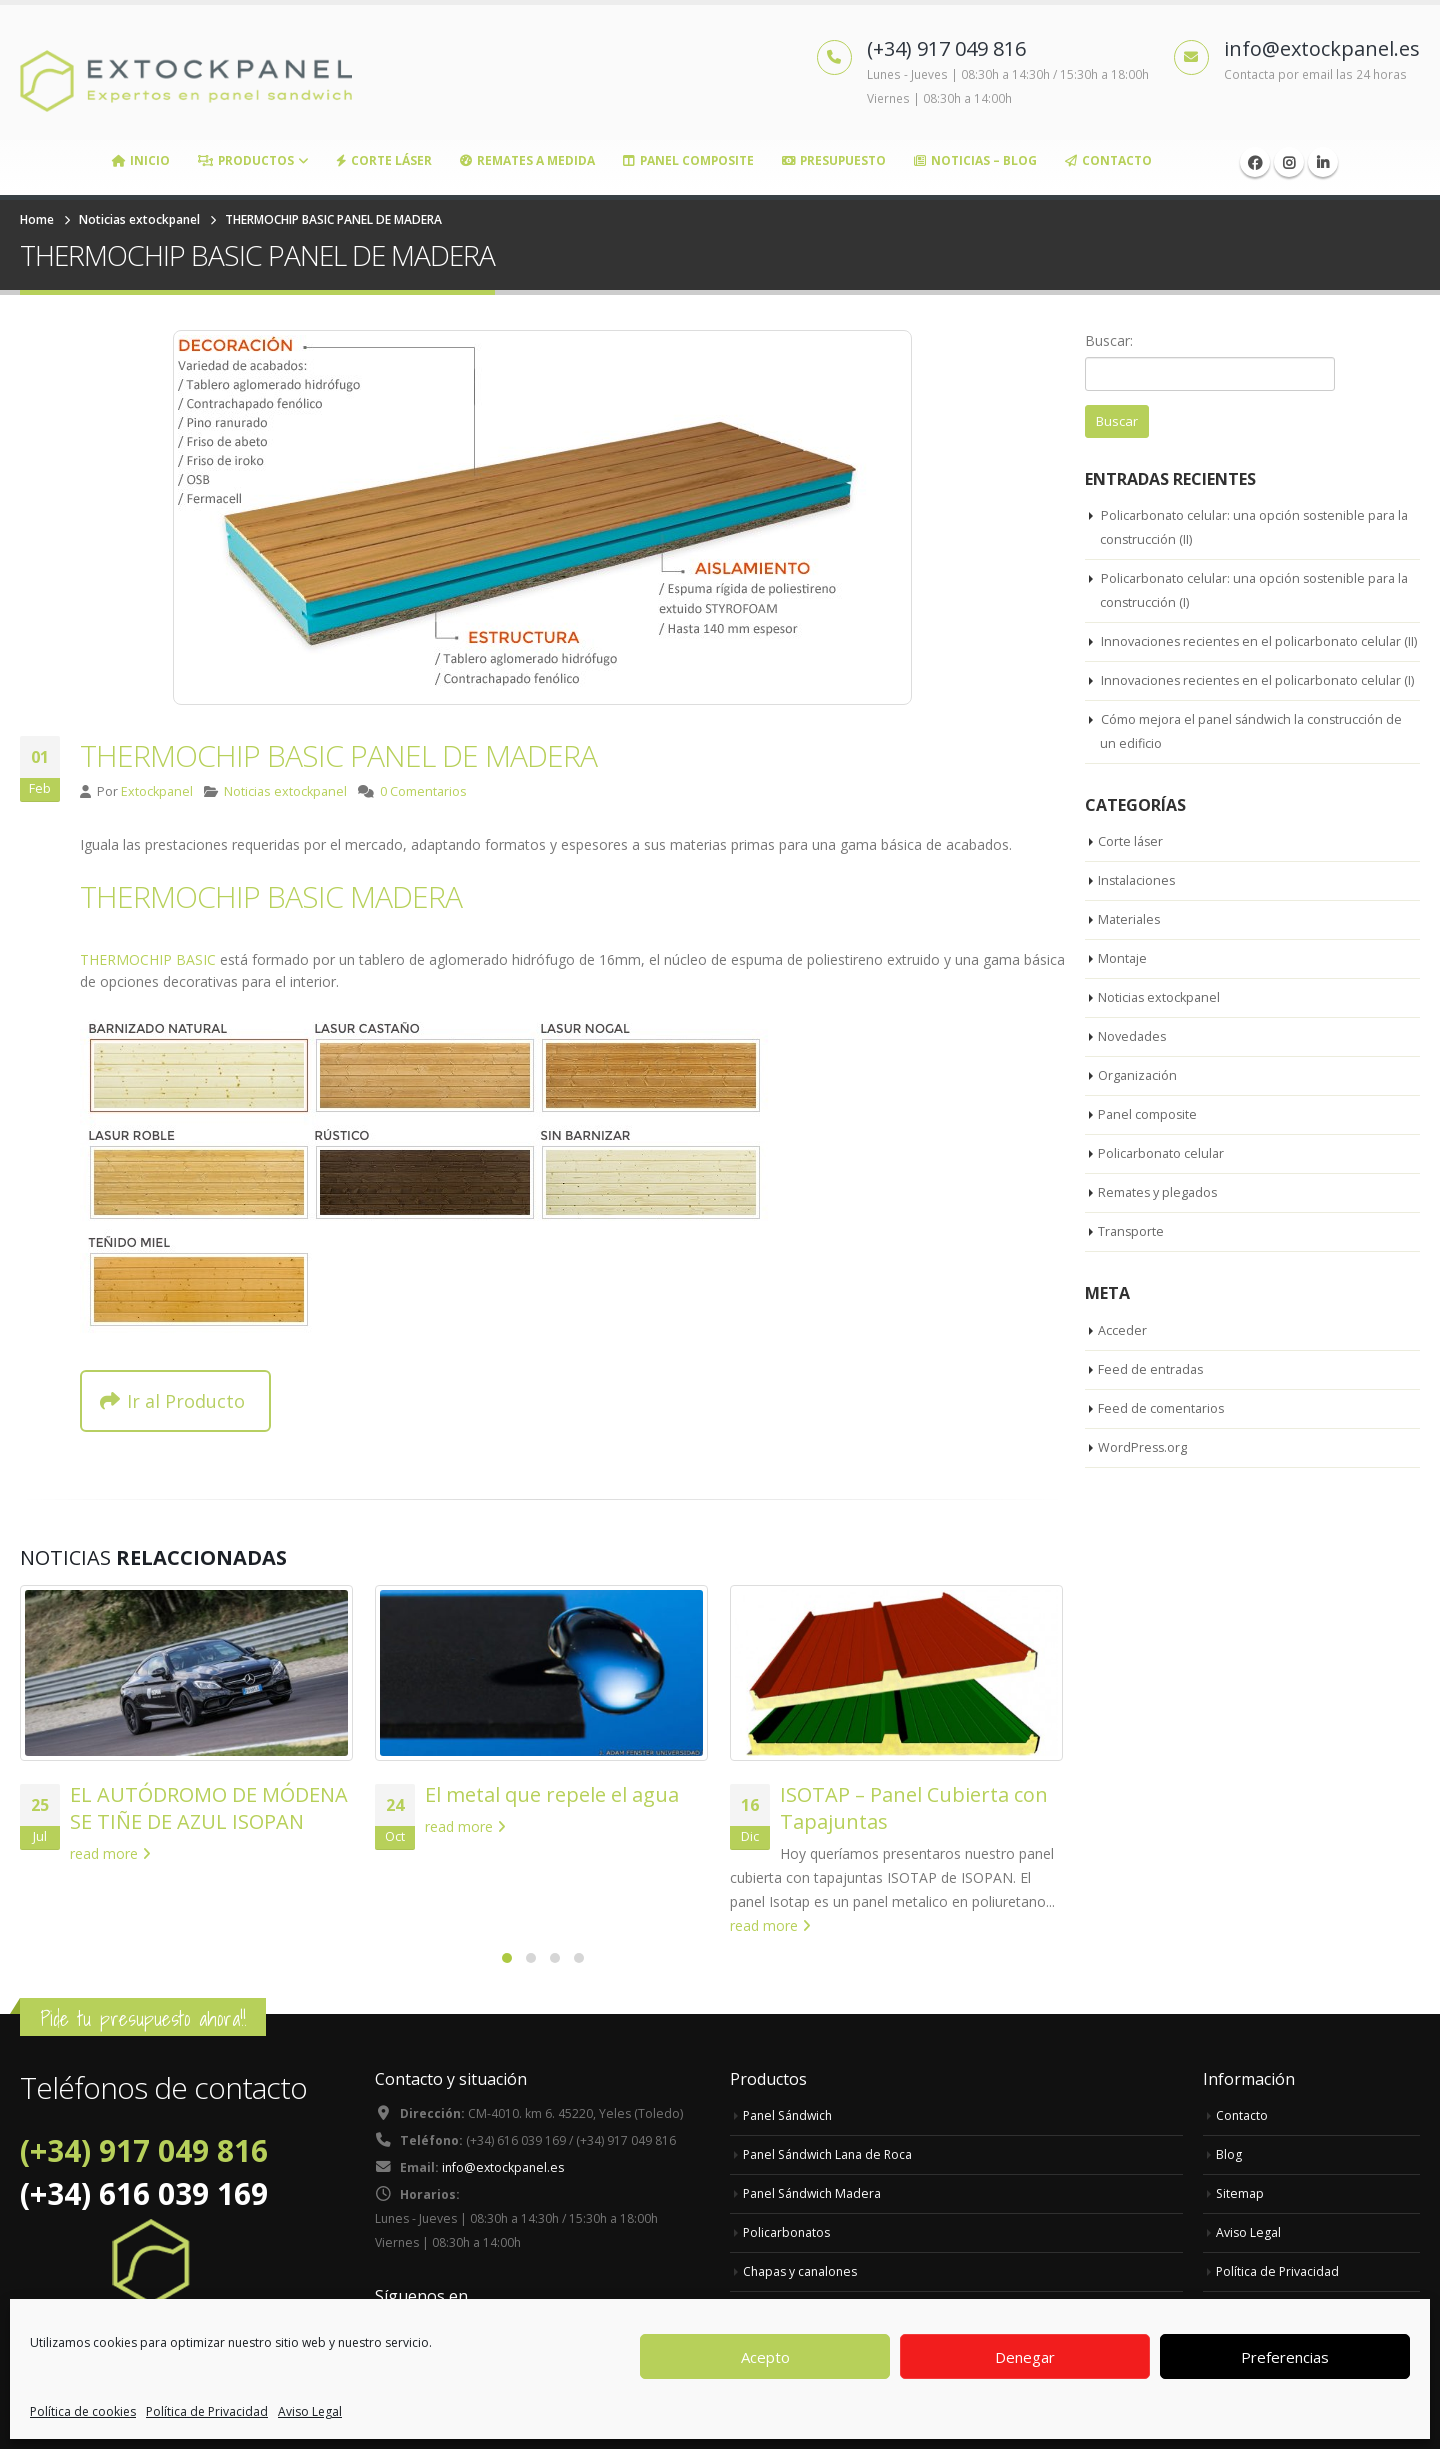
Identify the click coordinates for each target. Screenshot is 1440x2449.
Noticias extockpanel (285, 791)
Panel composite (1148, 1165)
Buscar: (1109, 340)
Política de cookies (83, 2411)
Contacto (1108, 160)
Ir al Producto (172, 1401)
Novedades (1133, 1087)
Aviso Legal (310, 2411)
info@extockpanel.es (505, 2170)
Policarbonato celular (1162, 1204)
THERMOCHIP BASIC (148, 959)
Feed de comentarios (1162, 1458)
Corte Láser (384, 160)
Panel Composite (688, 160)
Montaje (1123, 1009)
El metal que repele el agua (552, 1794)
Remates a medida (527, 160)
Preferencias (1285, 2357)
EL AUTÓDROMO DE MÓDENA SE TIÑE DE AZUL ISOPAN (209, 1808)
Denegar (1025, 2357)
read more (110, 1853)
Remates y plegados (1160, 1243)
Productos (246, 160)
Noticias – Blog (975, 160)
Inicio (141, 160)
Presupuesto (834, 160)
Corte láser (1131, 892)
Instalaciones (1138, 931)
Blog (1229, 2154)
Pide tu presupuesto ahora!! (143, 2018)
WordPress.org (1143, 1497)
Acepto (765, 2357)
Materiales (1130, 970)
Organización (1138, 1126)
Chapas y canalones (802, 2271)
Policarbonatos (788, 2232)
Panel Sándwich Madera (815, 2193)
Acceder (1122, 1380)
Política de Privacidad (207, 2411)
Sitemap (1240, 2193)
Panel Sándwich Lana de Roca (831, 2154)
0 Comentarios (423, 791)
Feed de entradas (1152, 1419)
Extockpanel (157, 791)
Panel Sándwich (790, 2115)
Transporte (1132, 1282)
